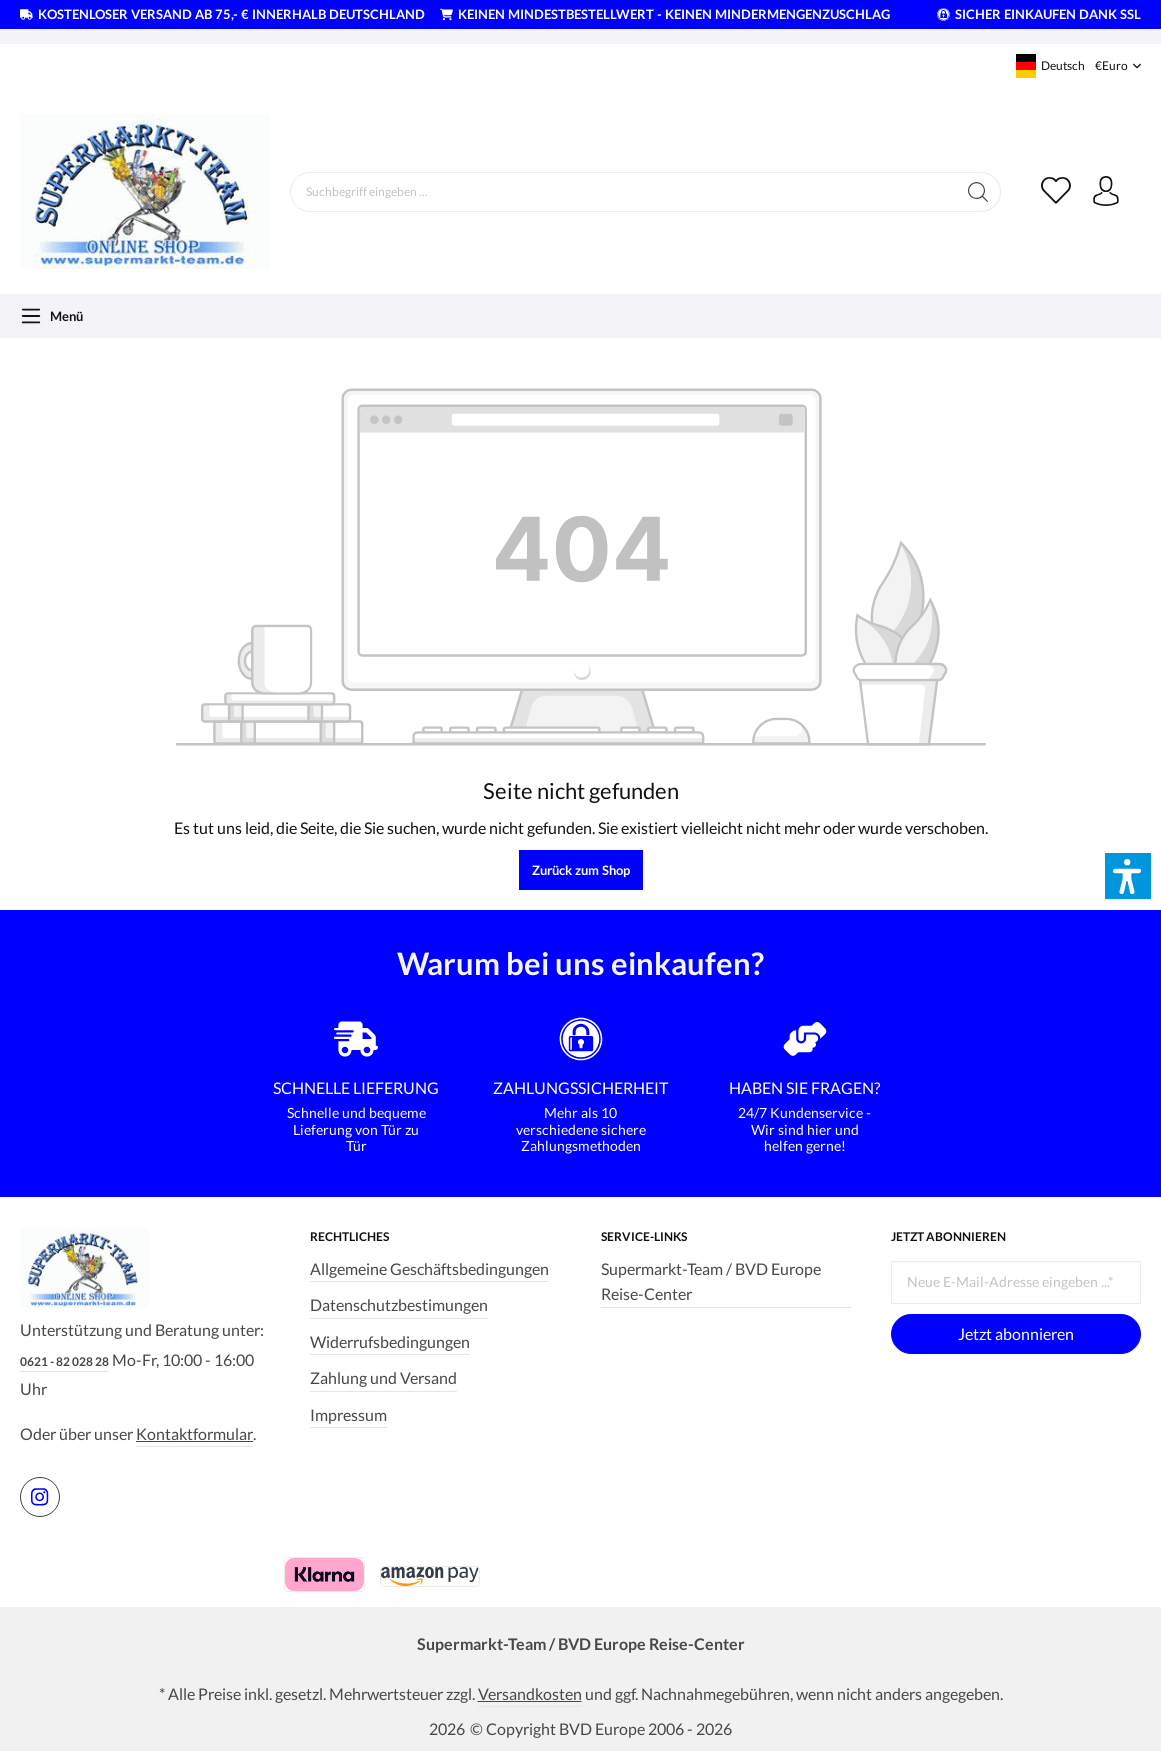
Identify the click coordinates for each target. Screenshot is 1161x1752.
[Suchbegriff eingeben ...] (623, 192)
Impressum (348, 1414)
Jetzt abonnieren (1016, 1333)
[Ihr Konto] (1106, 192)
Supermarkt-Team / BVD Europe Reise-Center (711, 1281)
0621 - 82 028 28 (64, 1361)
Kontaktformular (194, 1433)
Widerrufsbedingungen (390, 1341)
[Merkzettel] (1056, 192)
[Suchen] (978, 192)
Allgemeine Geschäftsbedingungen (429, 1268)
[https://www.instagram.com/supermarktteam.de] (40, 1497)
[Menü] (51, 316)
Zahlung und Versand (383, 1377)
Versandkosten (530, 1693)
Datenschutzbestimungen (399, 1304)
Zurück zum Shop (581, 870)
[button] (1128, 876)
